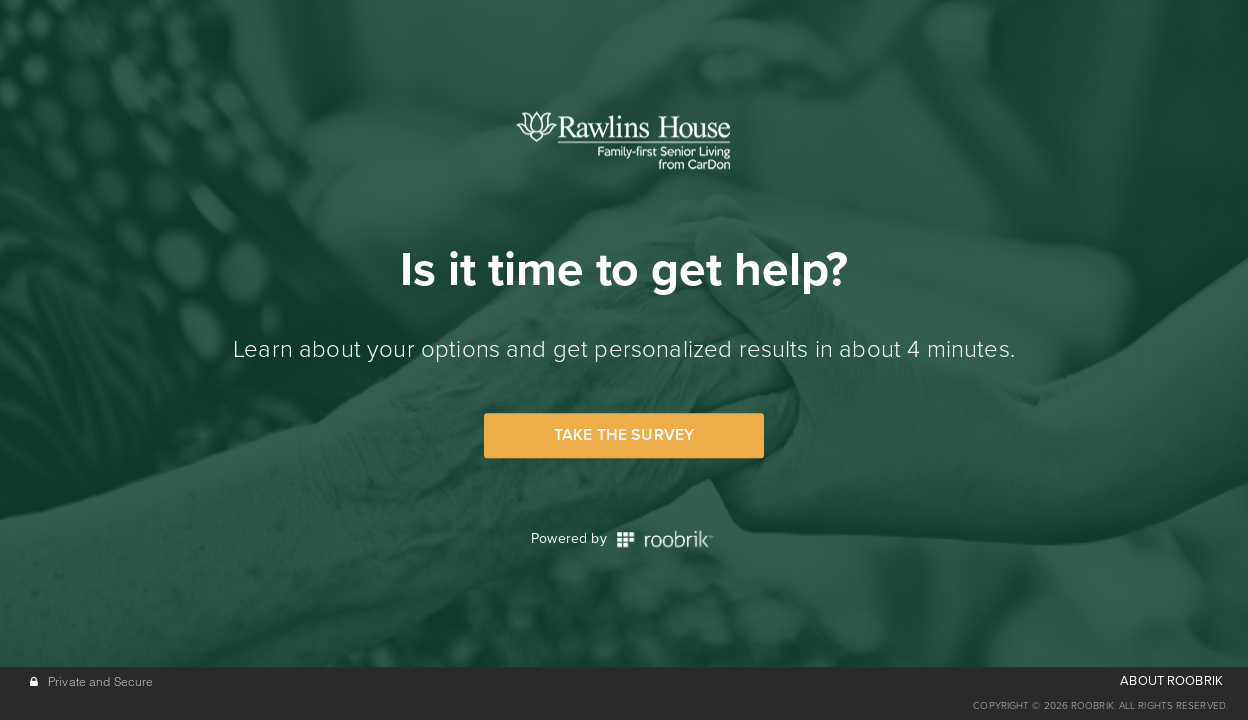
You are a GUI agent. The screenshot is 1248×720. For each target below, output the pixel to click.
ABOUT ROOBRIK (1171, 681)
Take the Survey (624, 435)
